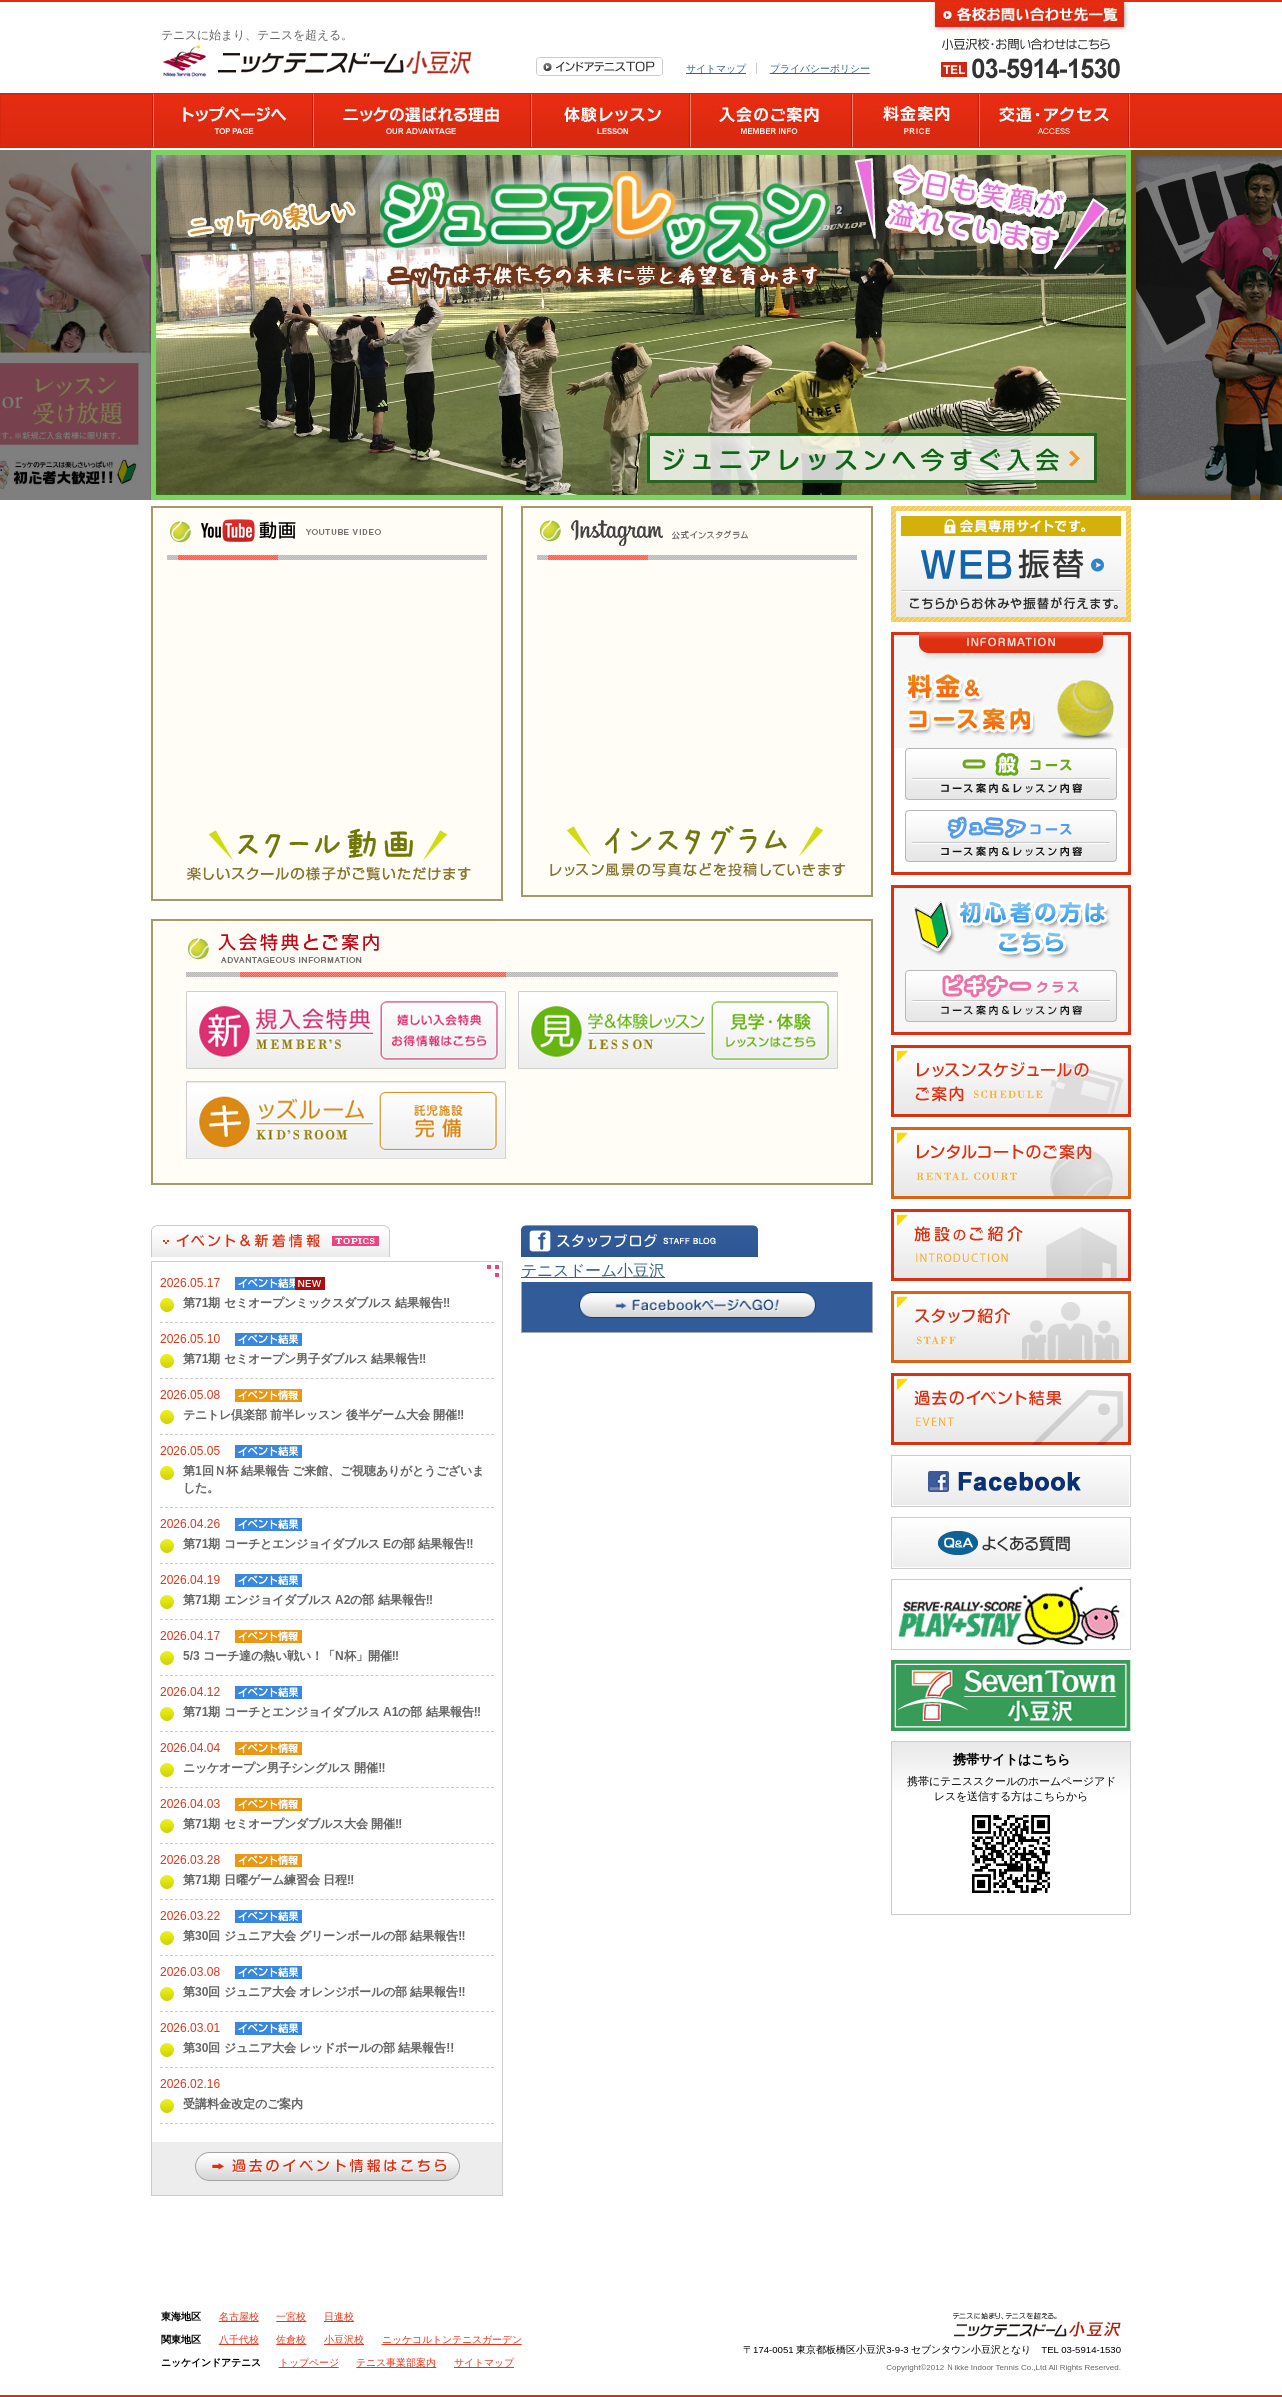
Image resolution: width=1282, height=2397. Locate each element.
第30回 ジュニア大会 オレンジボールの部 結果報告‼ (324, 1992)
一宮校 (291, 2316)
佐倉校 (291, 2339)
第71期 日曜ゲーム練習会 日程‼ (268, 1880)
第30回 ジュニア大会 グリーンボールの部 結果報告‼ (324, 1936)
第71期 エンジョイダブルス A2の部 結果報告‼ (308, 1600)
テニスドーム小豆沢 (593, 1270)
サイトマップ (716, 68)
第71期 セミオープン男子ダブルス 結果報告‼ (304, 1359)
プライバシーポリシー (820, 68)
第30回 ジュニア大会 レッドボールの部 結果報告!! (318, 2048)
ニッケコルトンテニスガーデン (452, 2339)
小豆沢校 (344, 2339)
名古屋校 (239, 2316)
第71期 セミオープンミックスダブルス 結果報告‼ (316, 1303)
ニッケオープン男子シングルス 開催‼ (284, 1768)
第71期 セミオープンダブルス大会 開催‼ (292, 1824)
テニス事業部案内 (396, 2362)
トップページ (309, 2362)
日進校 (339, 2316)
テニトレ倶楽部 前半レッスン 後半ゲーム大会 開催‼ (323, 1415)
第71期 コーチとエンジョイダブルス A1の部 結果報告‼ (332, 1712)
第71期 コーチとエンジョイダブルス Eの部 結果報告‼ (328, 1544)
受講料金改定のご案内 (243, 2104)
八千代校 (239, 2339)
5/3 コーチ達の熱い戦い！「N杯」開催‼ (291, 1656)
